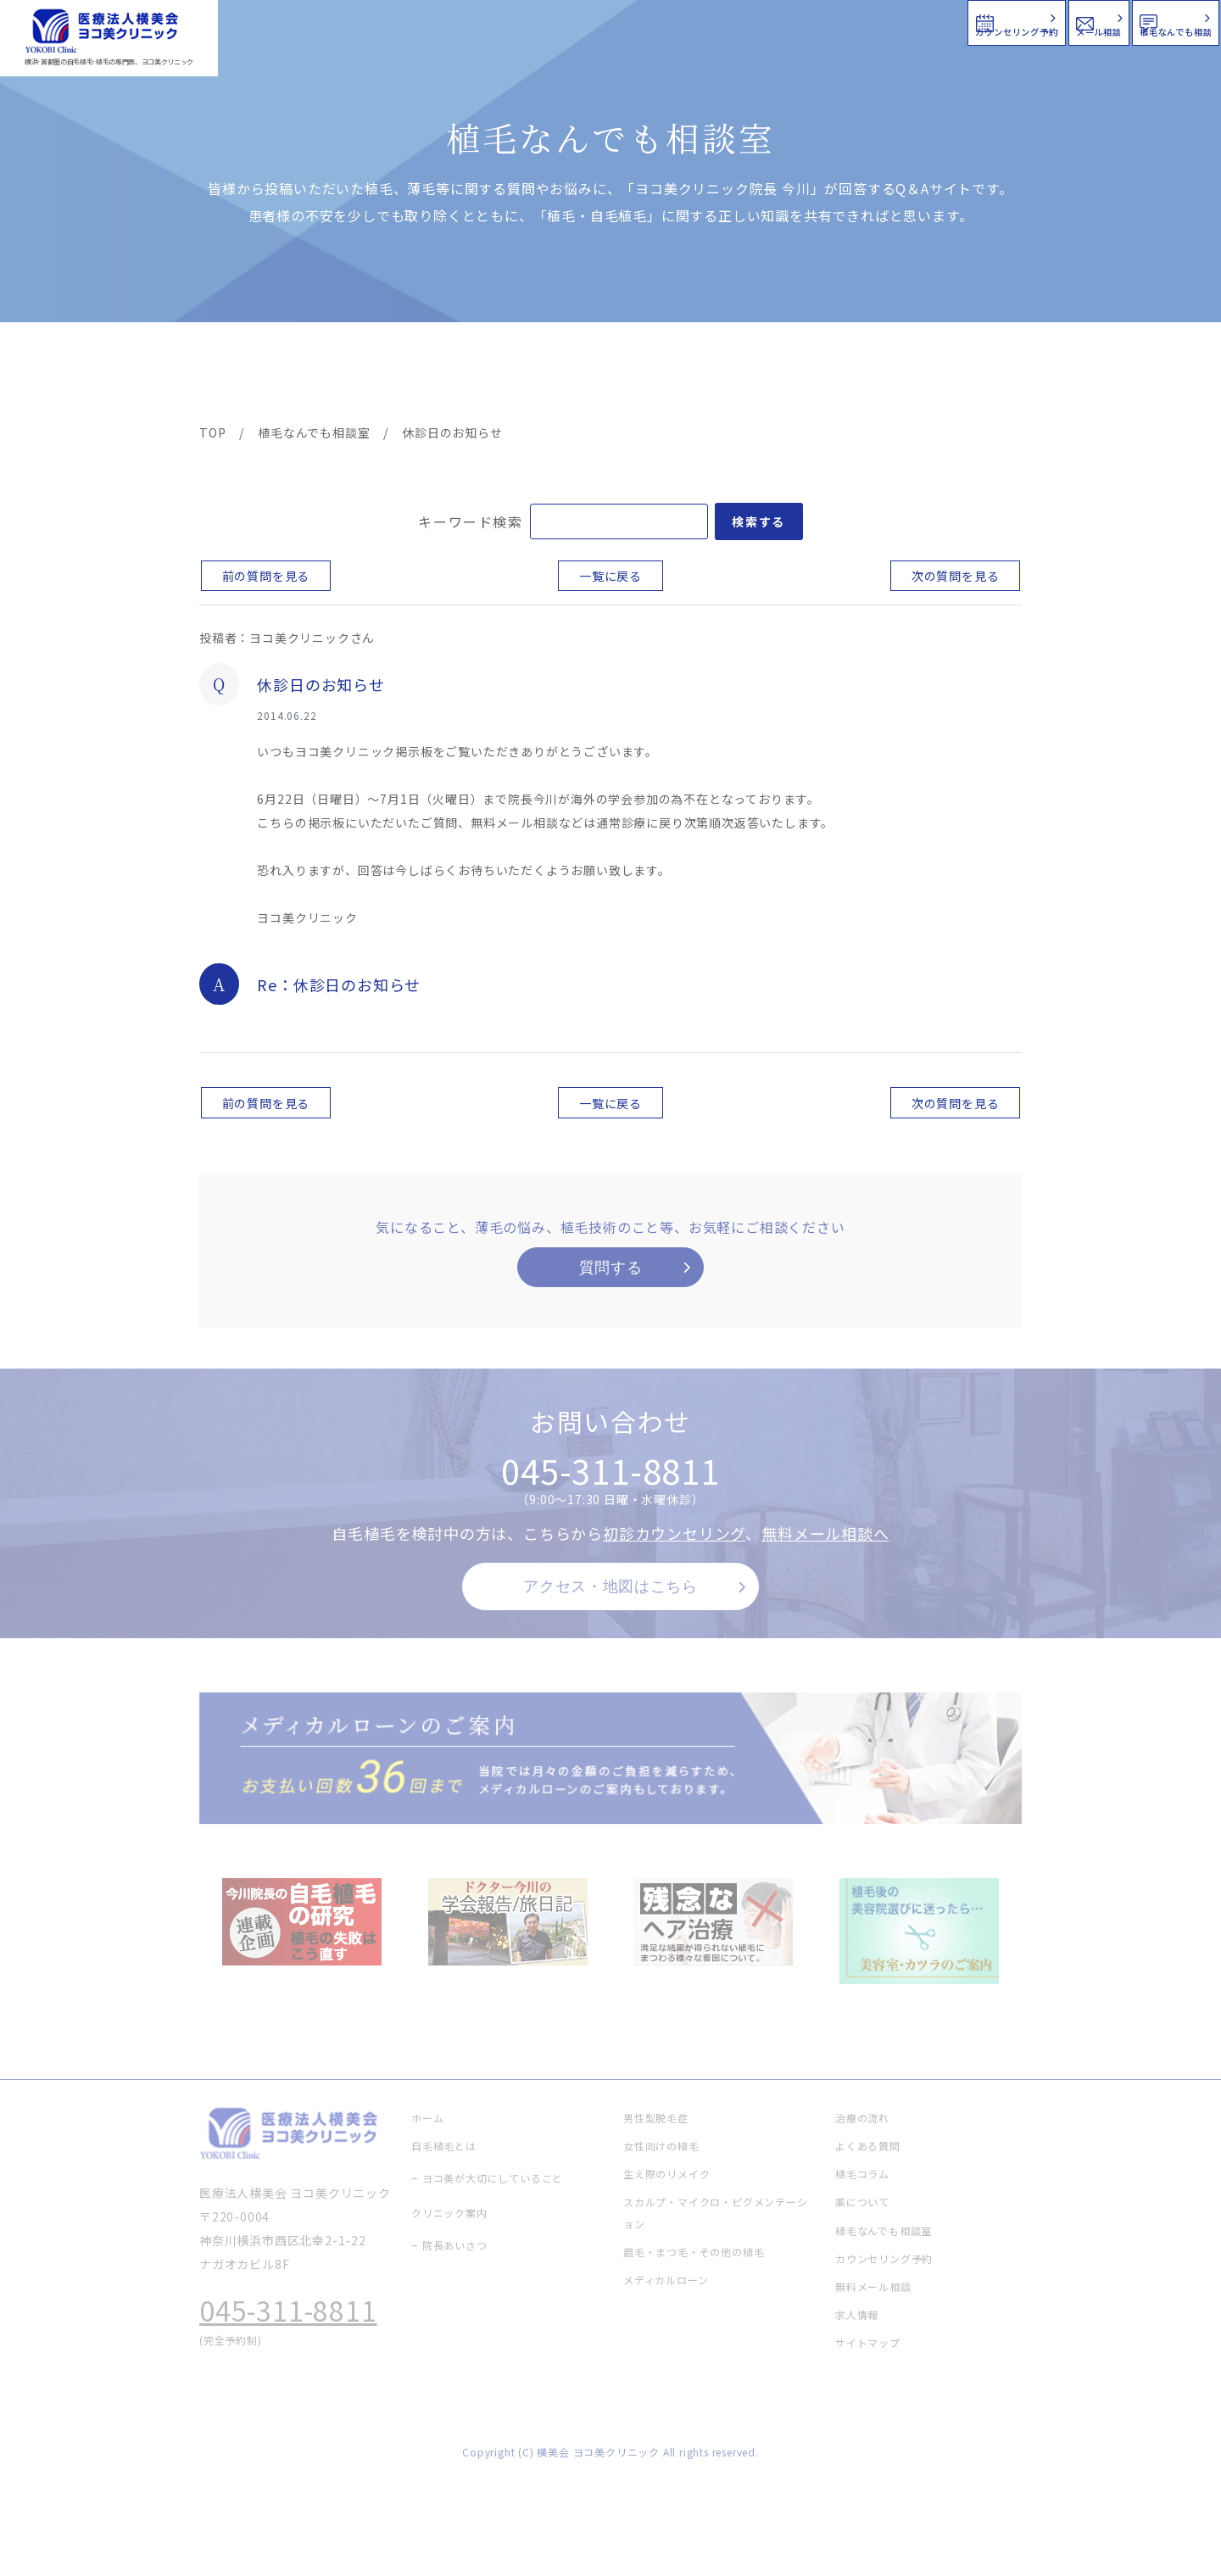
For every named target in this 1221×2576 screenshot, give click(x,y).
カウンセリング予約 (710, 21)
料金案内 (574, 375)
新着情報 (770, 375)
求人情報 (970, 375)
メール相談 (913, 21)
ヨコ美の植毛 (250, 375)
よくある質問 (672, 375)
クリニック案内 (464, 375)
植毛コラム (869, 375)
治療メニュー (352, 375)
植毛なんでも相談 (1109, 21)
